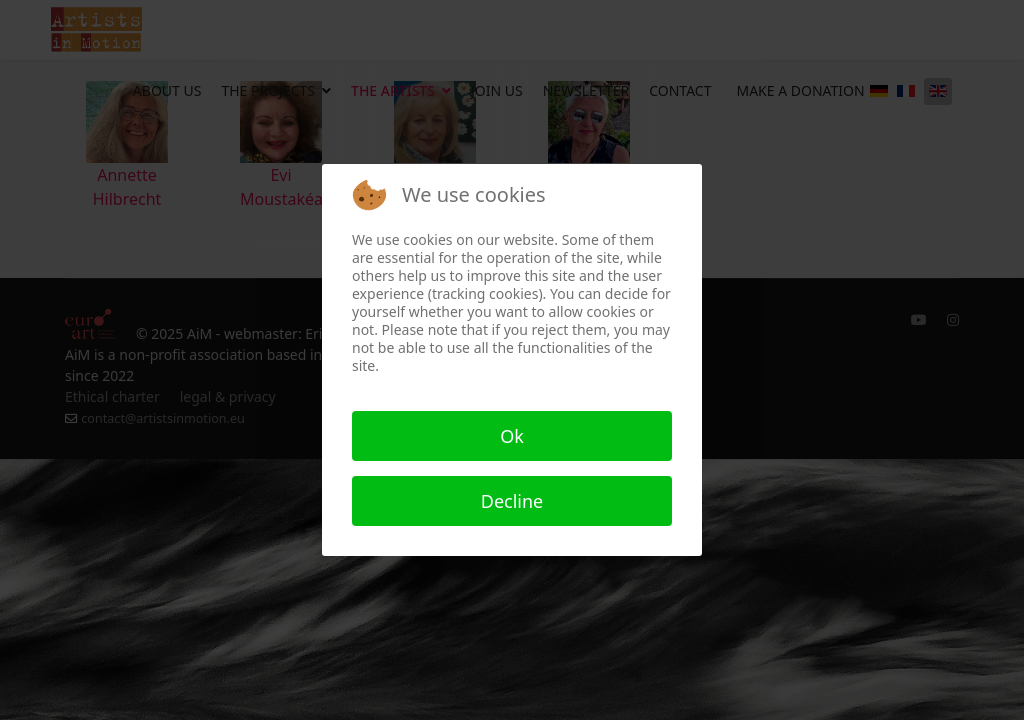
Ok (512, 436)
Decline (512, 501)
